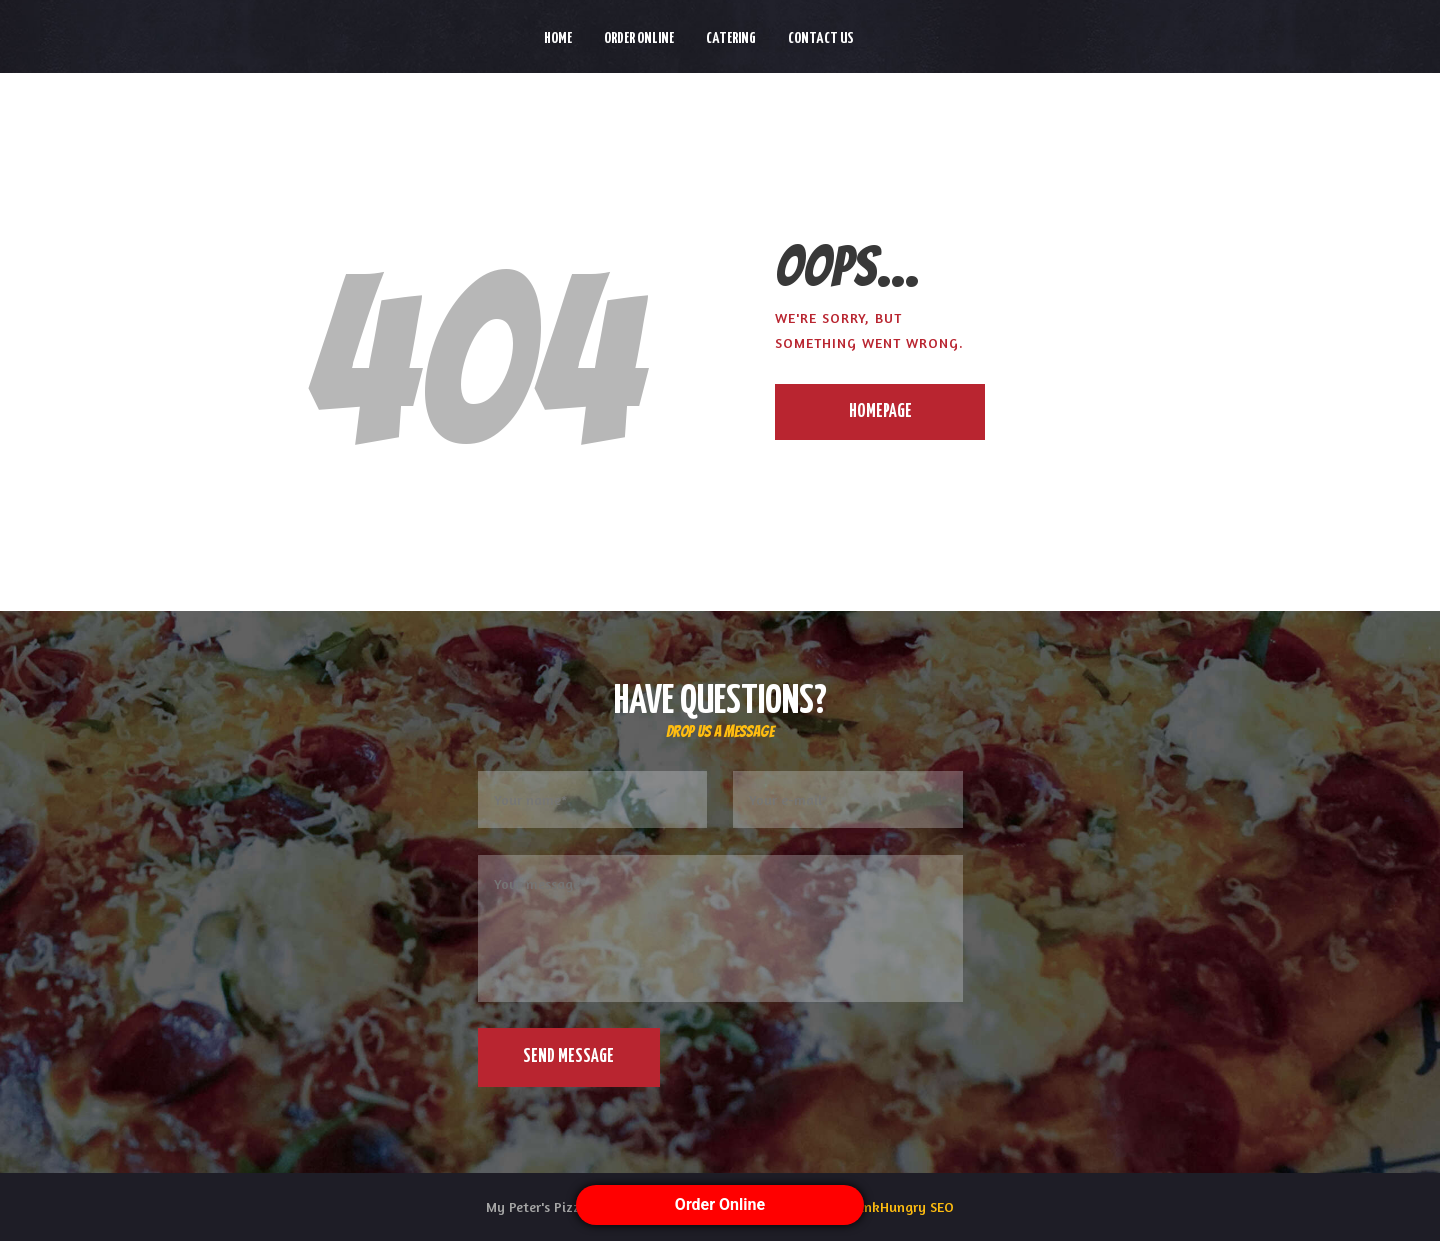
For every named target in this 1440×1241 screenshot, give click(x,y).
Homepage (880, 412)
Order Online (720, 1204)
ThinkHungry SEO (899, 1206)
